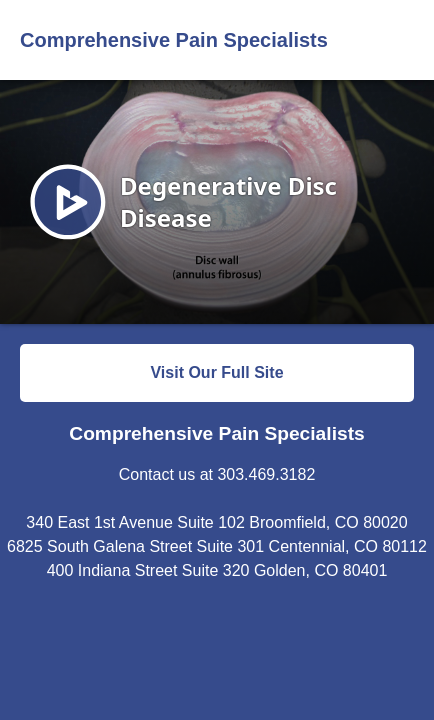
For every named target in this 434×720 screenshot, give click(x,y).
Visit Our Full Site (216, 372)
